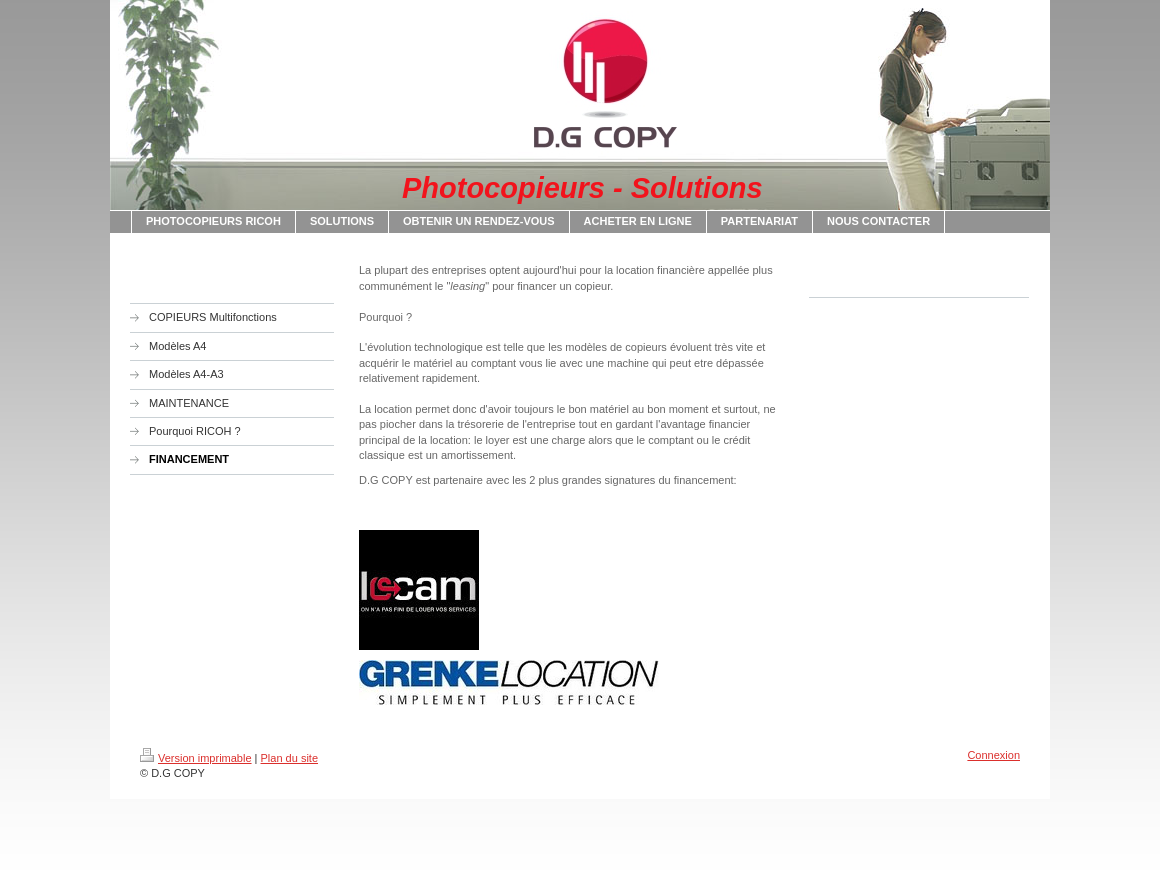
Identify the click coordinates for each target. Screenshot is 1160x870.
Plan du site (289, 758)
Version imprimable (196, 758)
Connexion (993, 755)
